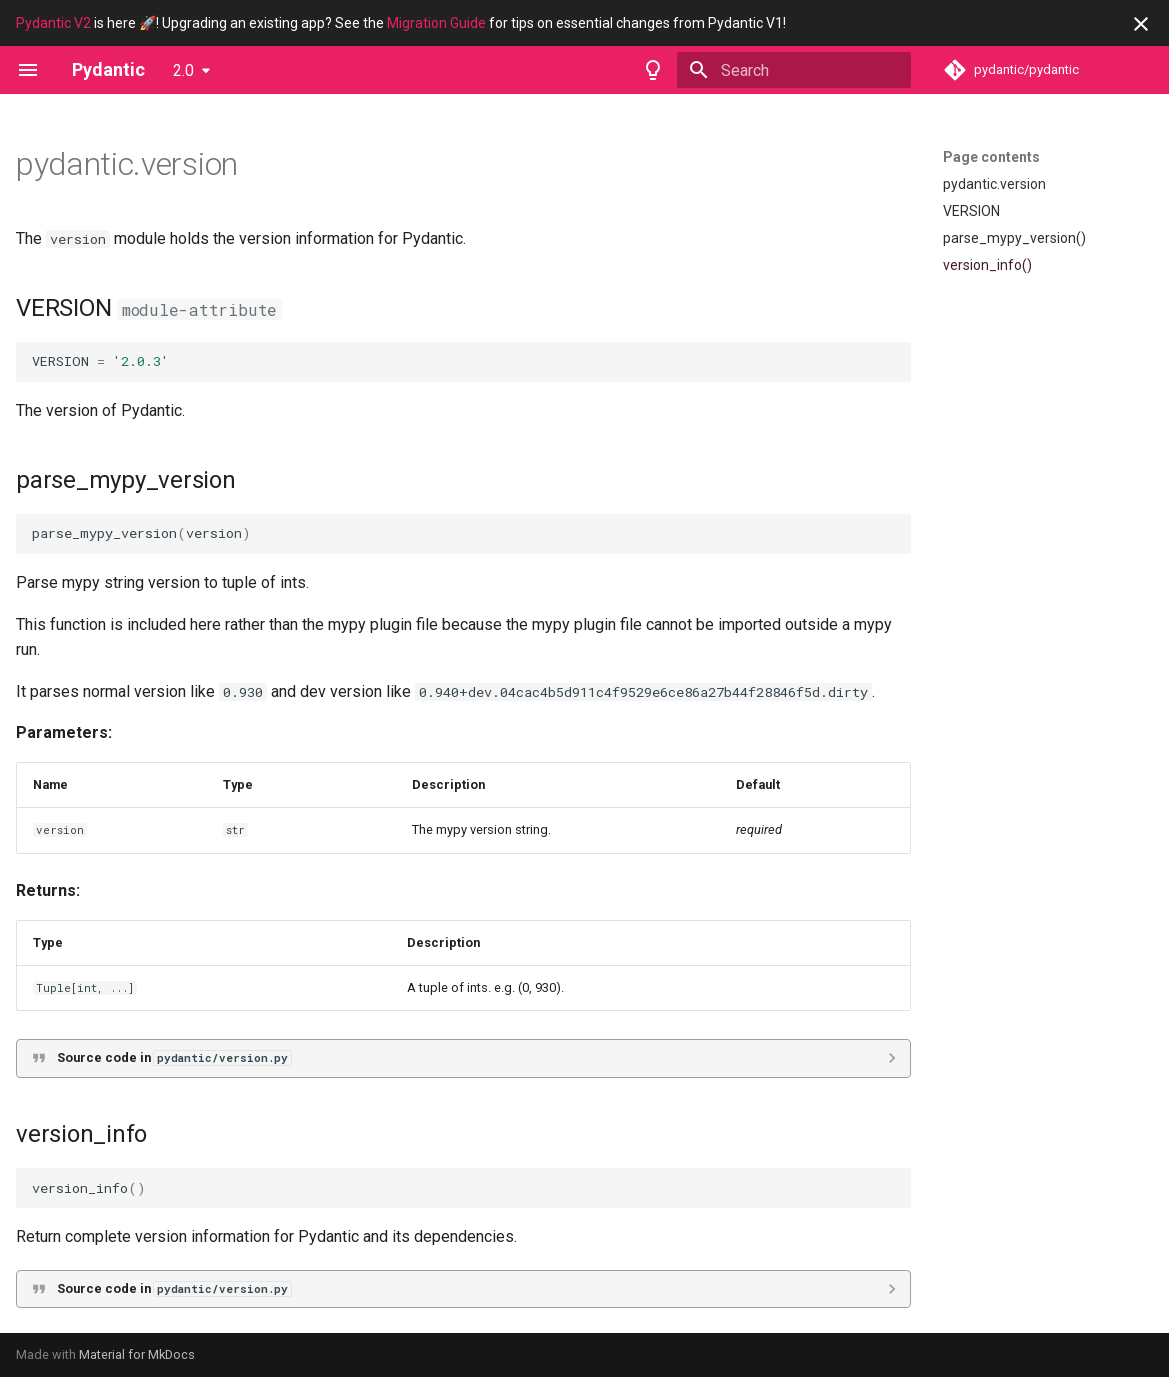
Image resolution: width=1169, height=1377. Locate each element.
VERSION (971, 211)
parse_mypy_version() (1014, 238)
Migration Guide (436, 23)
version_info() (987, 265)
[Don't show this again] (1141, 24)
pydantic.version (994, 184)
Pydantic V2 (53, 23)
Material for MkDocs (137, 1354)
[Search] (794, 70)
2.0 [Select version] (183, 70)
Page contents (991, 157)
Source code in (174, 1057)
